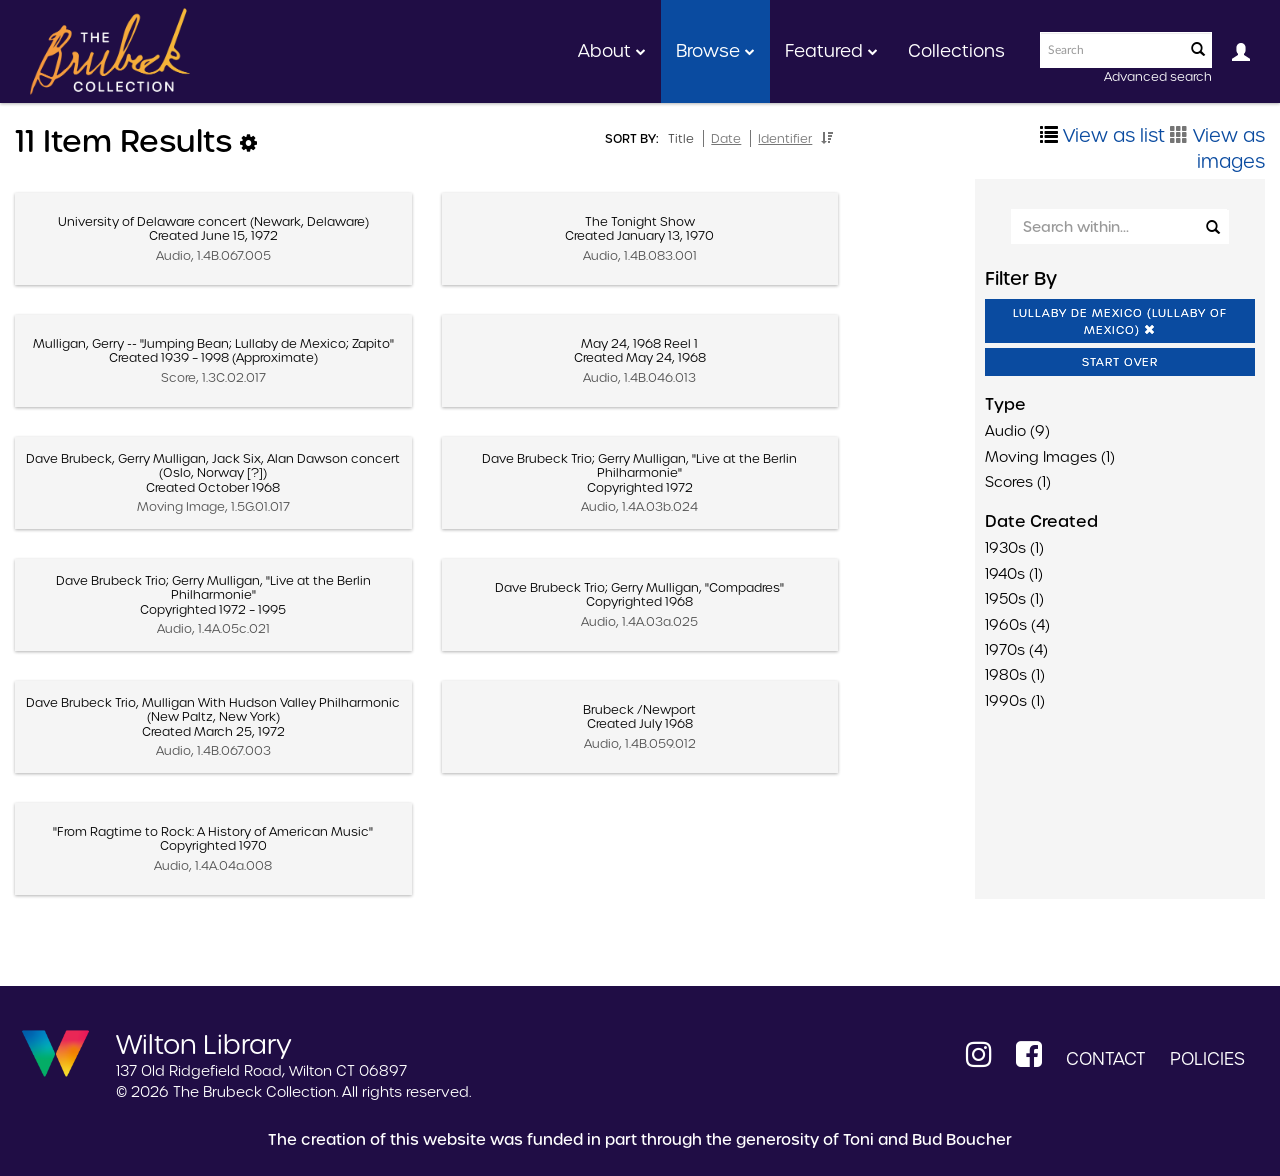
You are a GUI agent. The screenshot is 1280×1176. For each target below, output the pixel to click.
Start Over (1120, 362)
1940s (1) (1014, 574)
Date (726, 138)
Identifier (785, 138)
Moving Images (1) (1050, 457)
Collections (956, 51)
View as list (1102, 135)
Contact (1106, 1059)
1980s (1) (1015, 675)
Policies (1207, 1059)
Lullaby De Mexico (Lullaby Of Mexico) (1120, 321)
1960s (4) (1017, 625)
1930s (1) (1014, 548)
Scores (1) (1018, 482)
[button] (827, 138)
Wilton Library (204, 1043)
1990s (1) (1015, 701)
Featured (831, 51)
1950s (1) (1014, 599)
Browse (715, 51)
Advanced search (1158, 76)
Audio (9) (1017, 431)
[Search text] (1111, 50)
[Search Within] (1119, 226)
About (612, 51)
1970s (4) (1016, 650)
